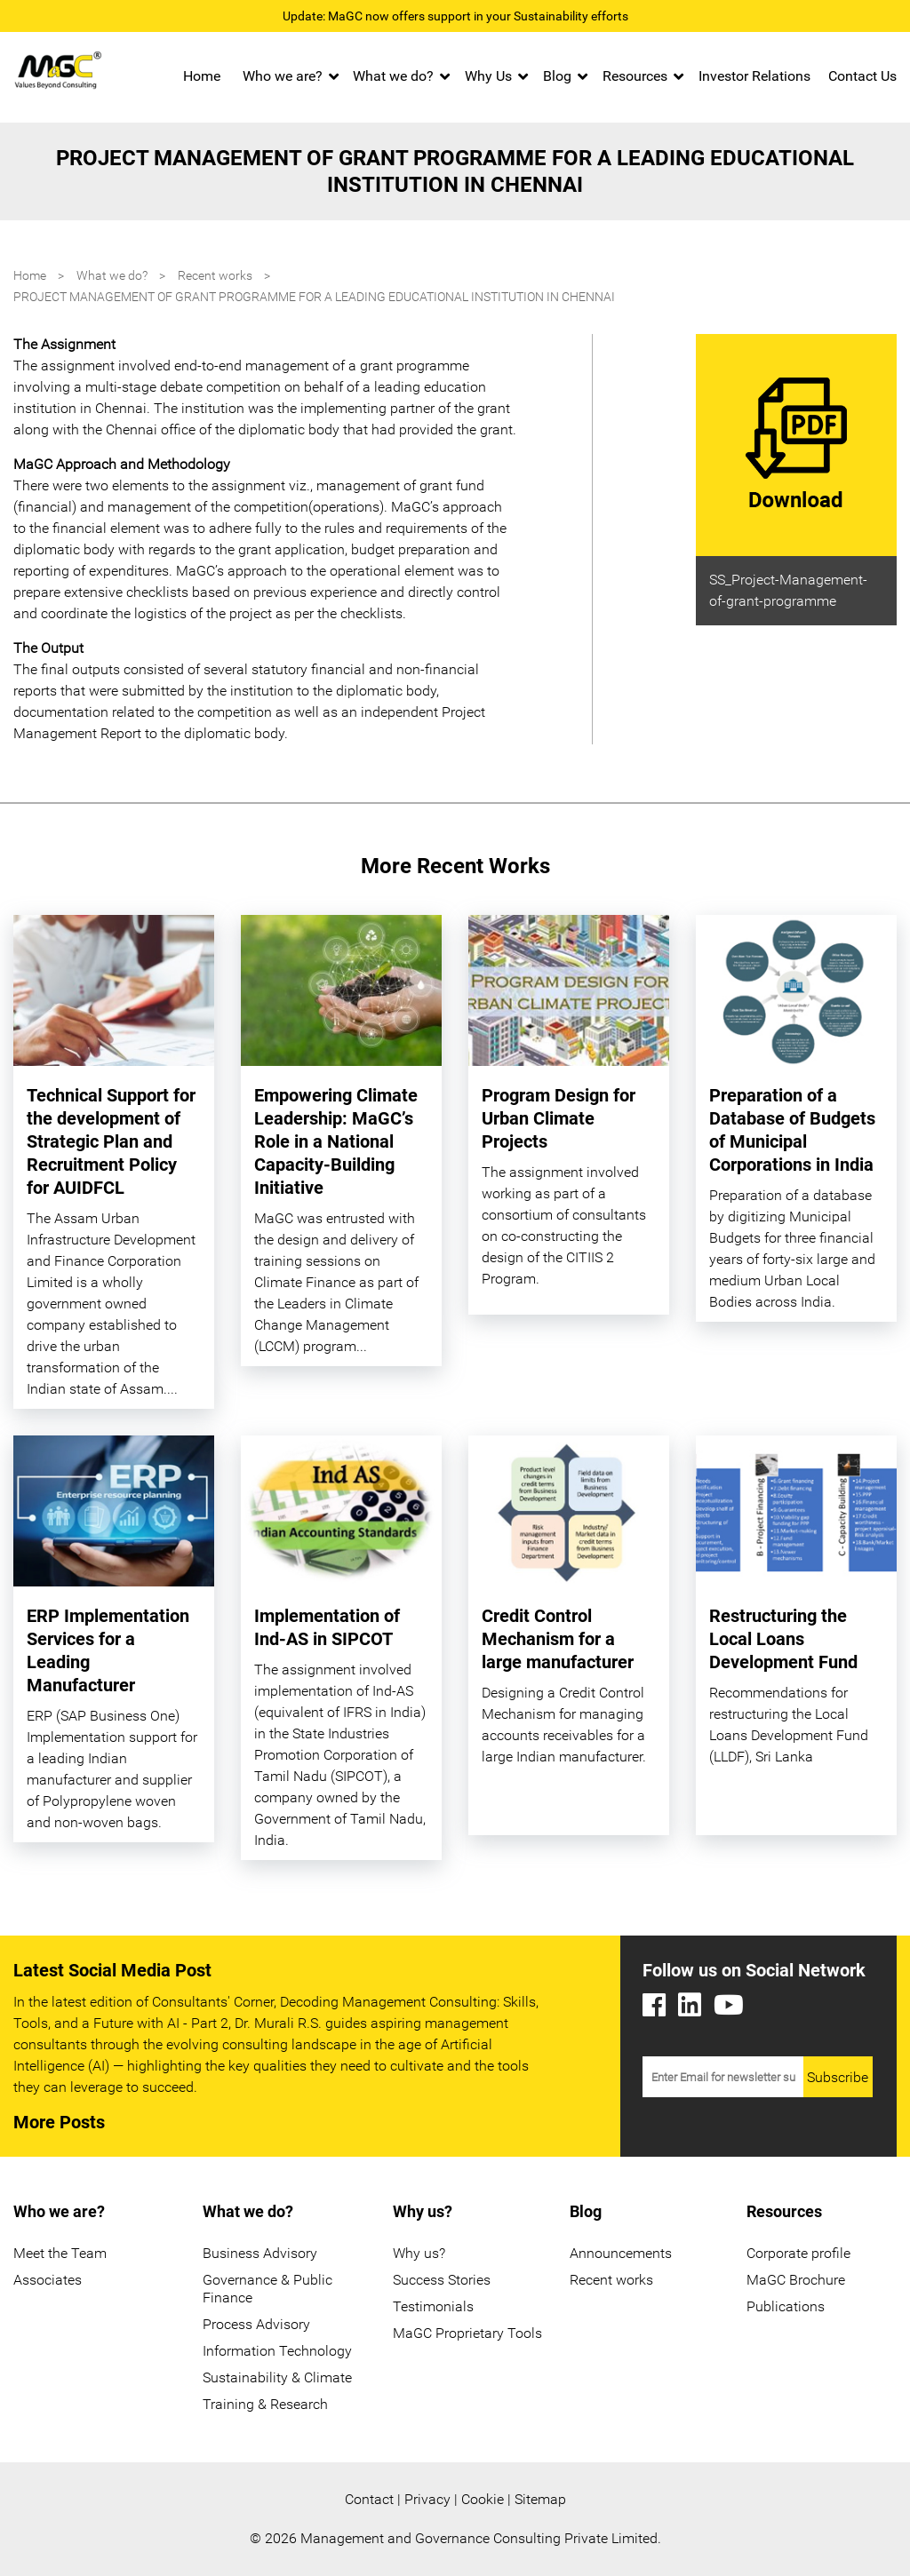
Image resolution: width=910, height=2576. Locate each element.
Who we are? (283, 76)
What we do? (393, 76)
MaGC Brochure (795, 2279)
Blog (557, 76)
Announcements (621, 2253)
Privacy (427, 2499)
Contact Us (862, 76)
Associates (47, 2279)
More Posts (59, 2122)
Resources (635, 76)
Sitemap (540, 2499)
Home (201, 76)
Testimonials (433, 2306)
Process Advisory (256, 2324)
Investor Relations (754, 76)
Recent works (215, 275)
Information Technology (277, 2350)
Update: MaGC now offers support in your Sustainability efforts (455, 16)
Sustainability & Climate (277, 2377)
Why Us (488, 76)
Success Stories (442, 2279)
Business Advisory (260, 2253)
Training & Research (265, 2404)
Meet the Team (60, 2253)
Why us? (419, 2253)
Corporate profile (798, 2253)
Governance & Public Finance (267, 2288)
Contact (369, 2499)
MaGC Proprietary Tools (467, 2333)
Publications (785, 2306)
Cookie (482, 2499)
